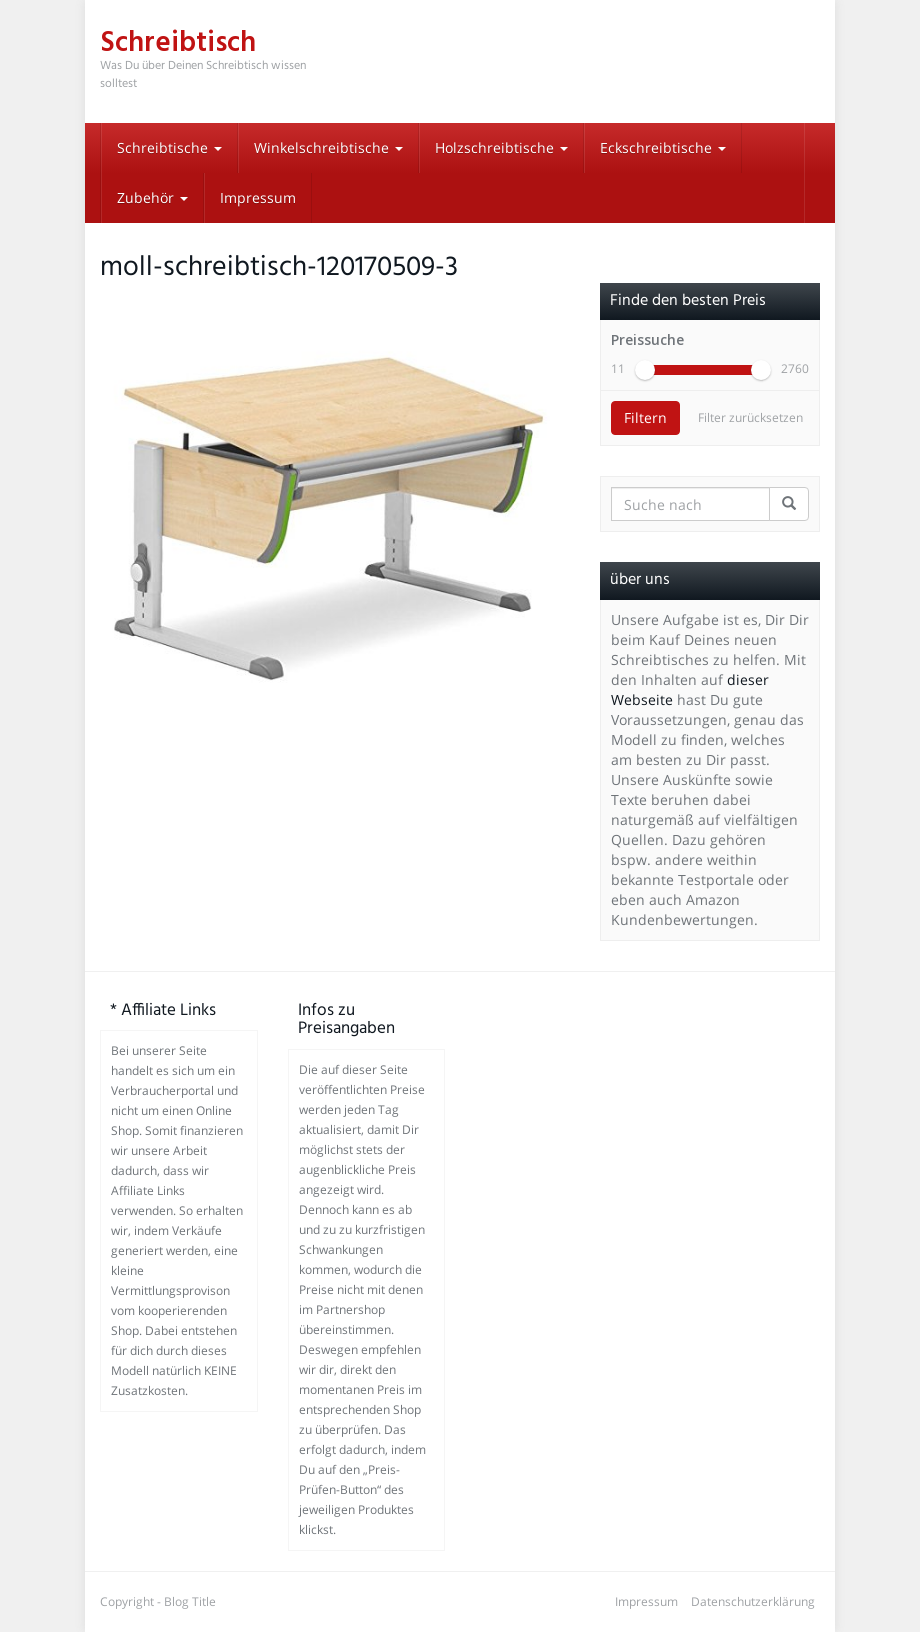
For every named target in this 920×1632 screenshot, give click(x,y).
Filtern (645, 417)
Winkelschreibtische (328, 147)
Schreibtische (169, 147)
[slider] (645, 370)
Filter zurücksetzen (750, 417)
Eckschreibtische (663, 147)
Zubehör (152, 197)
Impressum (258, 197)
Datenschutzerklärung (753, 1601)
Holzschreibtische (501, 147)
